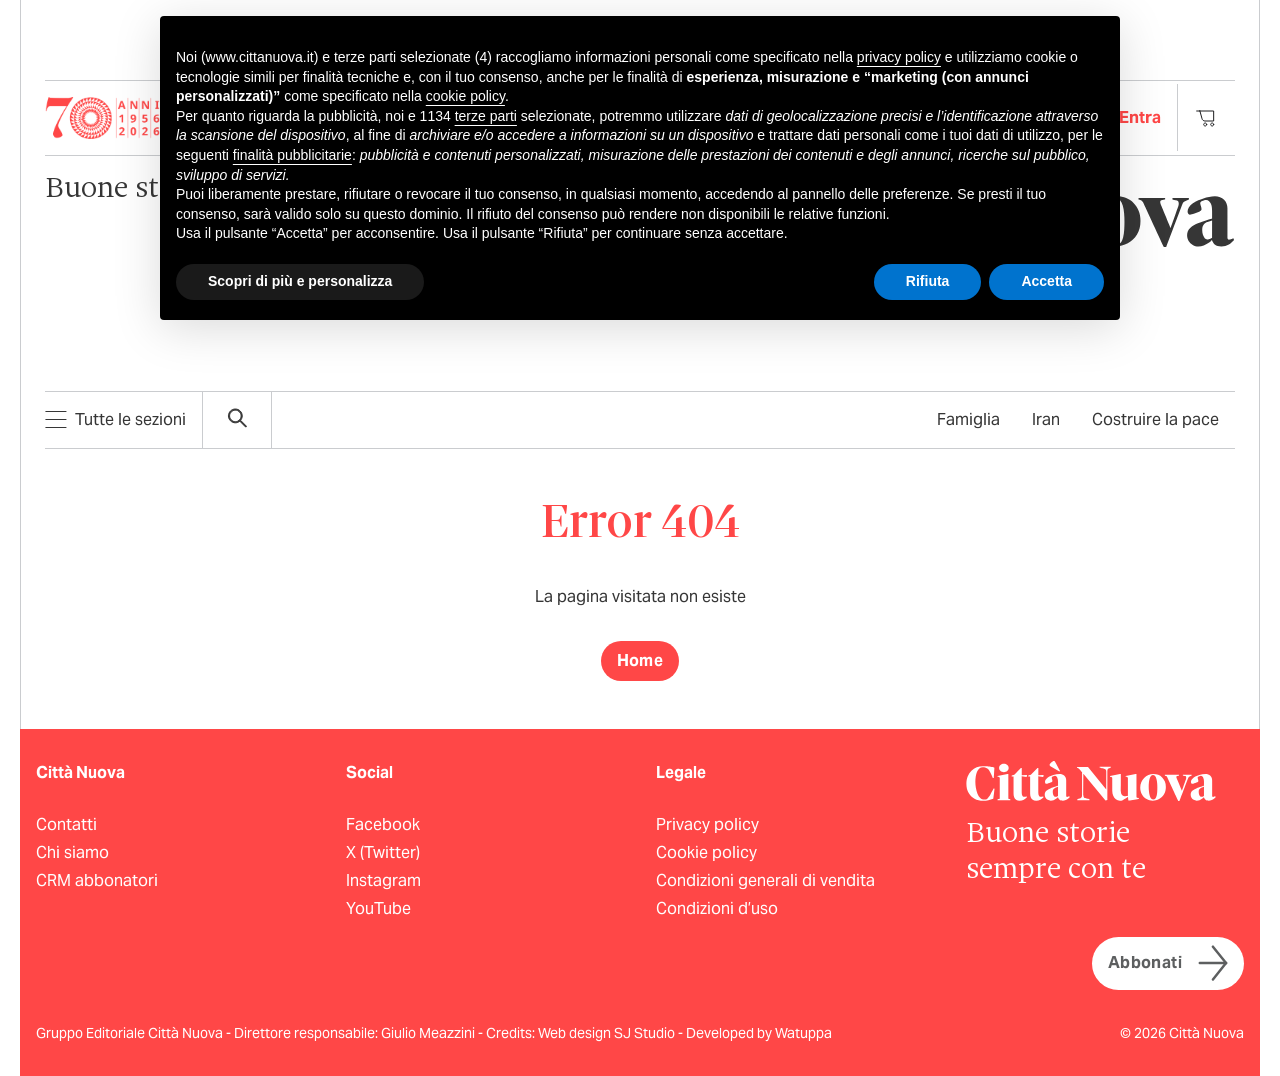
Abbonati (1168, 963)
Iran (1046, 419)
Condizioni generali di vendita (765, 880)
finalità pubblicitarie (292, 155)
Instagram (383, 880)
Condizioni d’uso (717, 908)
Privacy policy (707, 824)
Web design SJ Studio (608, 1033)
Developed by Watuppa (759, 1033)
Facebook (383, 824)
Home (640, 660)
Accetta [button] (1046, 281)
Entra (1140, 117)
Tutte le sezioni (115, 419)
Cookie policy (706, 852)
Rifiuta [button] (928, 281)
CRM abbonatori (97, 880)
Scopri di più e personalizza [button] (300, 281)
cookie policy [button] (465, 96)
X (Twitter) (383, 852)
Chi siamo (72, 852)
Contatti (66, 824)
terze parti (486, 116)
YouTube (378, 908)
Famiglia (968, 419)
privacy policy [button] (899, 57)
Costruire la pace (1155, 419)
